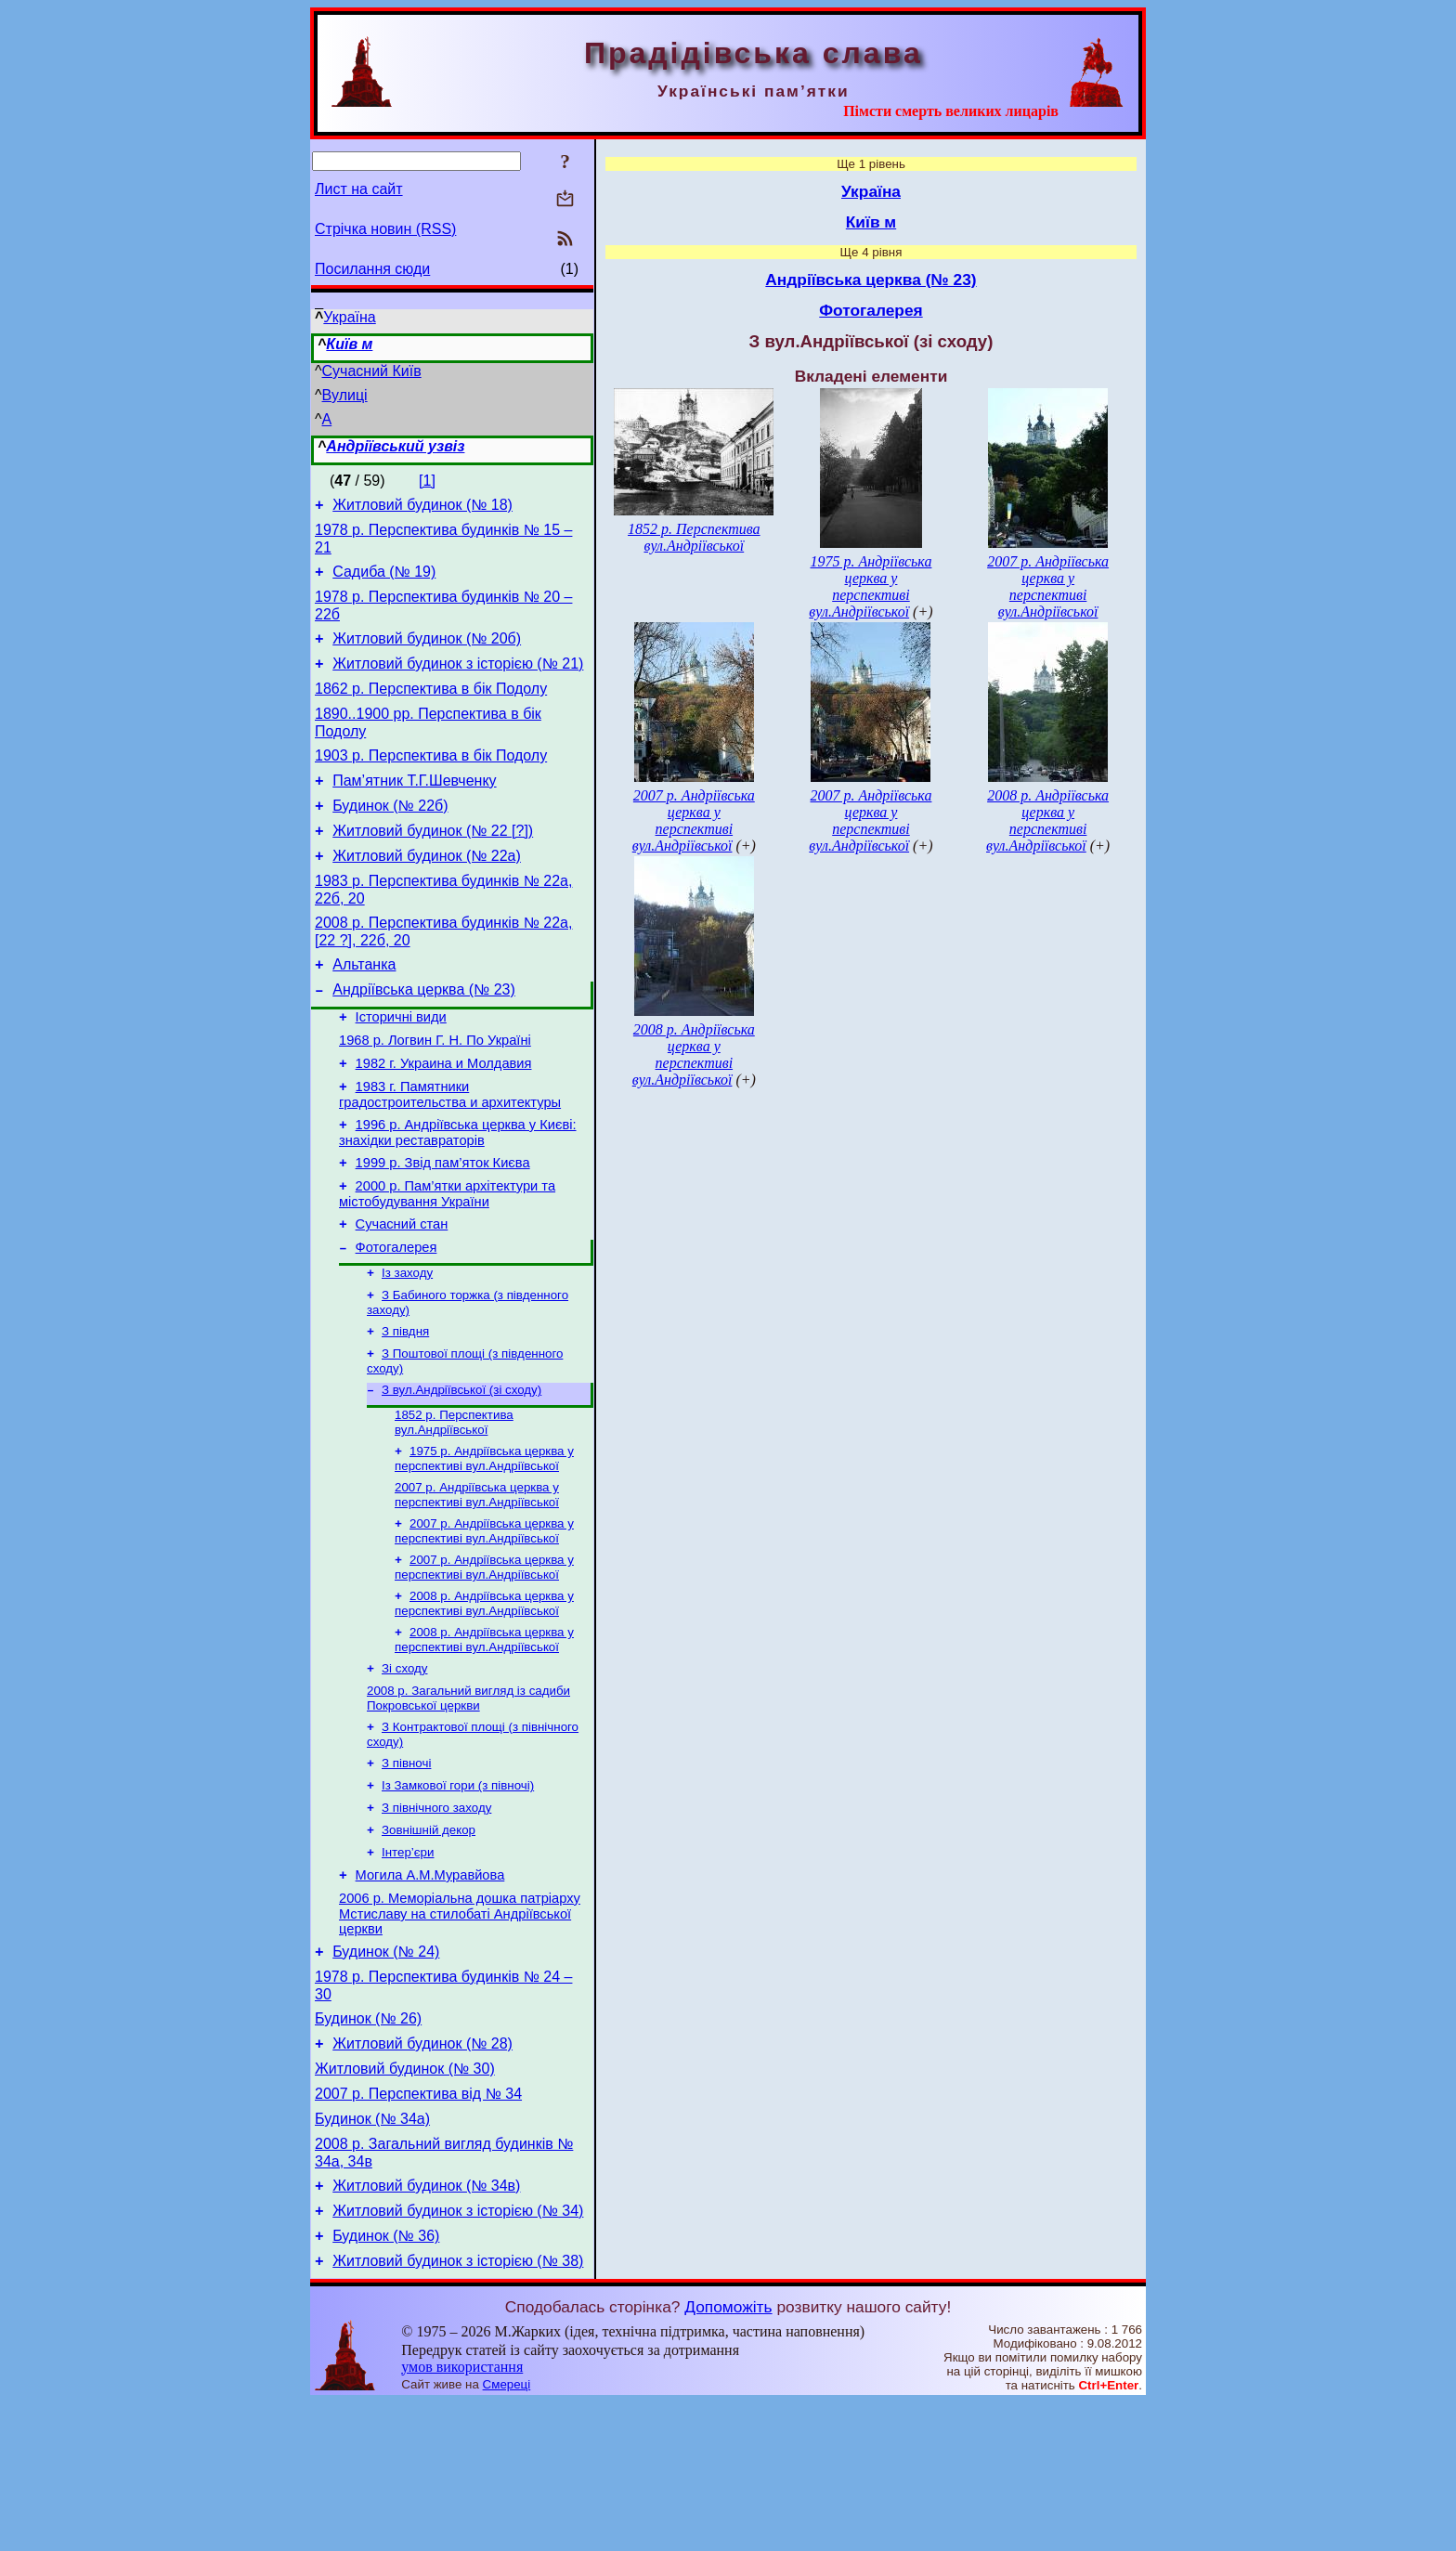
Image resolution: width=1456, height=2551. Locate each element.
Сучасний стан (402, 1293)
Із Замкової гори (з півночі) (458, 1889)
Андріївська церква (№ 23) (423, 1037)
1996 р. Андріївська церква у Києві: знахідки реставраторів (458, 1193)
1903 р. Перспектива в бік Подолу (431, 780)
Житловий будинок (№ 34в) (426, 2326)
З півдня (405, 1409)
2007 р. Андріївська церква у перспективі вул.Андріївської (477, 1582)
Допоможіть (728, 2455)
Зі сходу (404, 1765)
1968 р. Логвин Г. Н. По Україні (435, 1093)
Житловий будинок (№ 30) (405, 2198)
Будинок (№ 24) (385, 2069)
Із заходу (407, 1347)
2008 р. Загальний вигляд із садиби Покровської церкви (468, 1796)
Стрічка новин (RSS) (385, 229)
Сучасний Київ (372, 371)
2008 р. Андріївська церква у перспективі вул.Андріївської (484, 1696)
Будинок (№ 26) (368, 2142)
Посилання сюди (372, 269)
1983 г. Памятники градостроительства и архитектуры (450, 1153)
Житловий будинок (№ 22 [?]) (432, 864)
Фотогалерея (396, 1319)
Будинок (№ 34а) (372, 2253)
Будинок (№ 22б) (390, 836)
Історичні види (401, 1067)
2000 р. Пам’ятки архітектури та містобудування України (447, 1260)
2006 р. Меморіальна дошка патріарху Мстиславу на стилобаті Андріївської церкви (459, 2028)
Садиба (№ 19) (384, 580)
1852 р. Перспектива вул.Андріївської (454, 1505)
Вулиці (345, 395)
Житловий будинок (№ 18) (422, 507)
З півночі (406, 1865)
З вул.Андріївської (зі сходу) (461, 1471)
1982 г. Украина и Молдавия (444, 1119)
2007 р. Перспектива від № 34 (418, 2225)
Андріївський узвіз (395, 446)
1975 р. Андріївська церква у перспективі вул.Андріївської (484, 1543)
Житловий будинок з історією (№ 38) (457, 2409)
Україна (349, 317)
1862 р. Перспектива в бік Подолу (431, 708)
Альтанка (364, 1009)
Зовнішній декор (428, 1938)
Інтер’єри (408, 1962)
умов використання (462, 2515)
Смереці (507, 2533)
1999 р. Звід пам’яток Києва (443, 1226)
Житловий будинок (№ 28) (422, 2170)
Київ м (349, 344)
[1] (427, 480)
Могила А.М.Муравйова (430, 1987)
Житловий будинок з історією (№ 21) (457, 680)
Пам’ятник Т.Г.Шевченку (414, 808)
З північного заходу (436, 1913)
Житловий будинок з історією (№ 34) (457, 2354)
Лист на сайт (359, 189)
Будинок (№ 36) (385, 2381)
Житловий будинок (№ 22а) (426, 892)
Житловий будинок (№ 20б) (426, 652)
